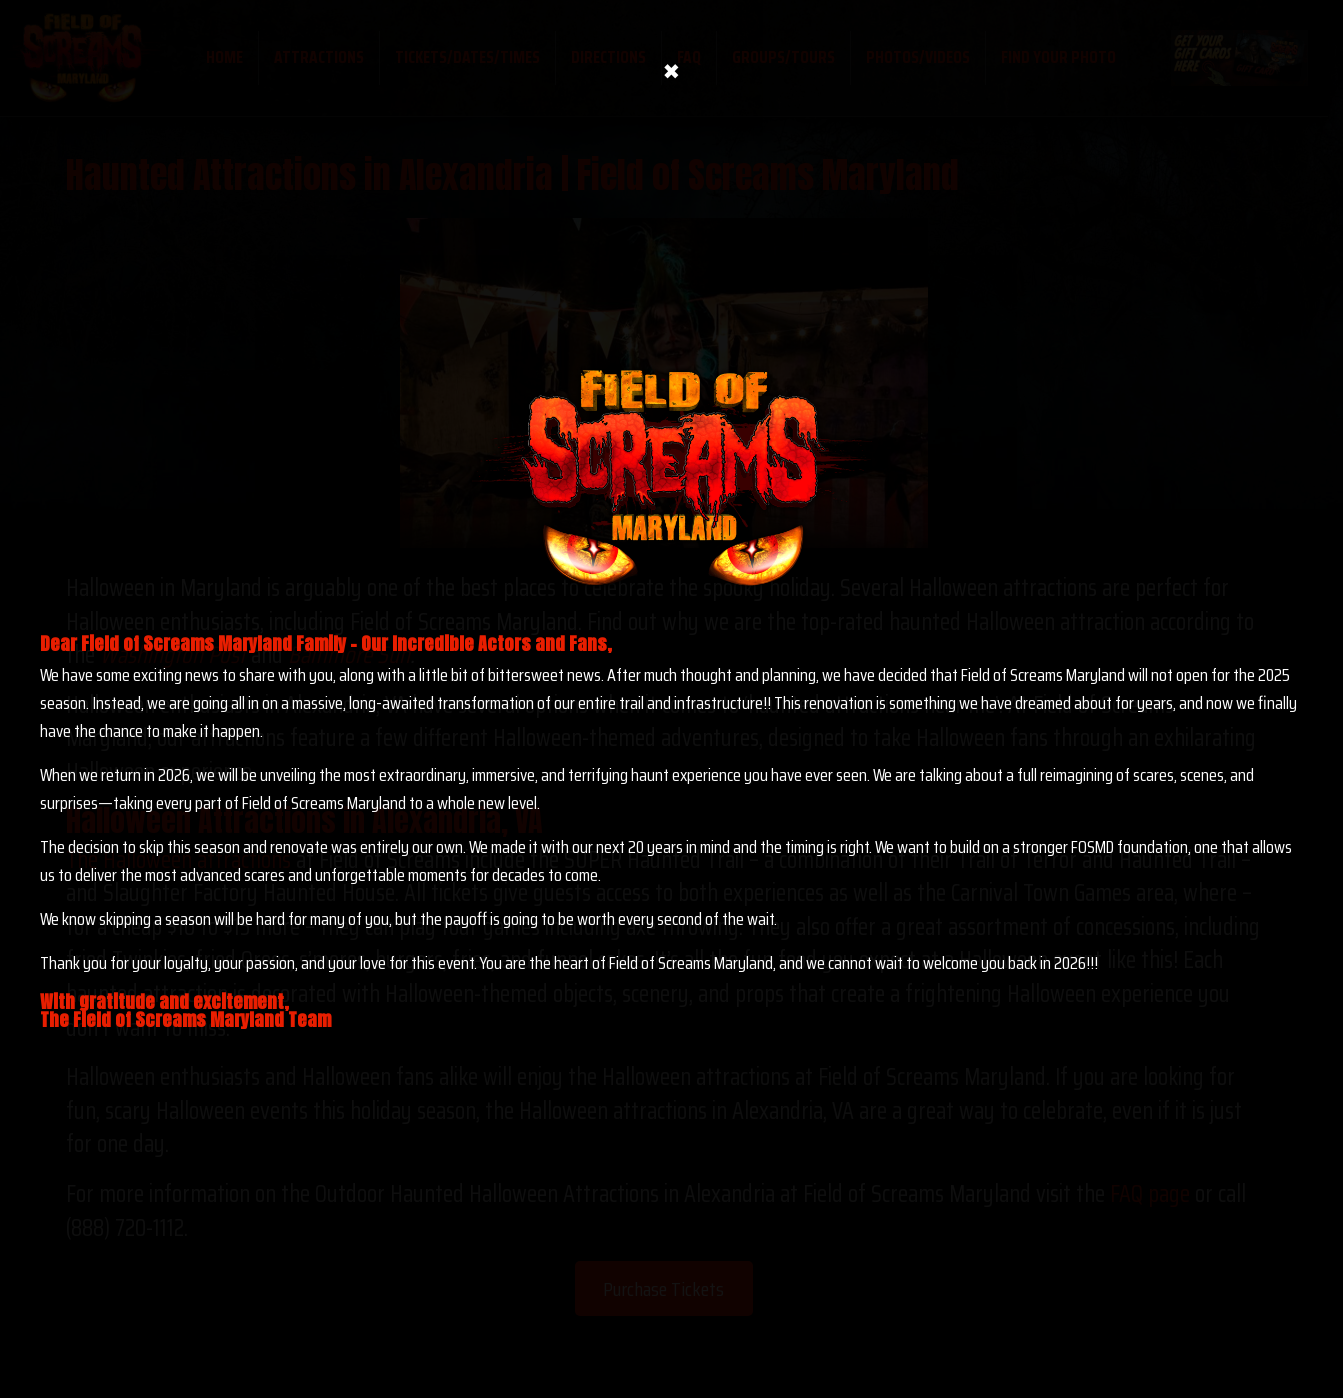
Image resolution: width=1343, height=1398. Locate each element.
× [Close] (671, 67)
